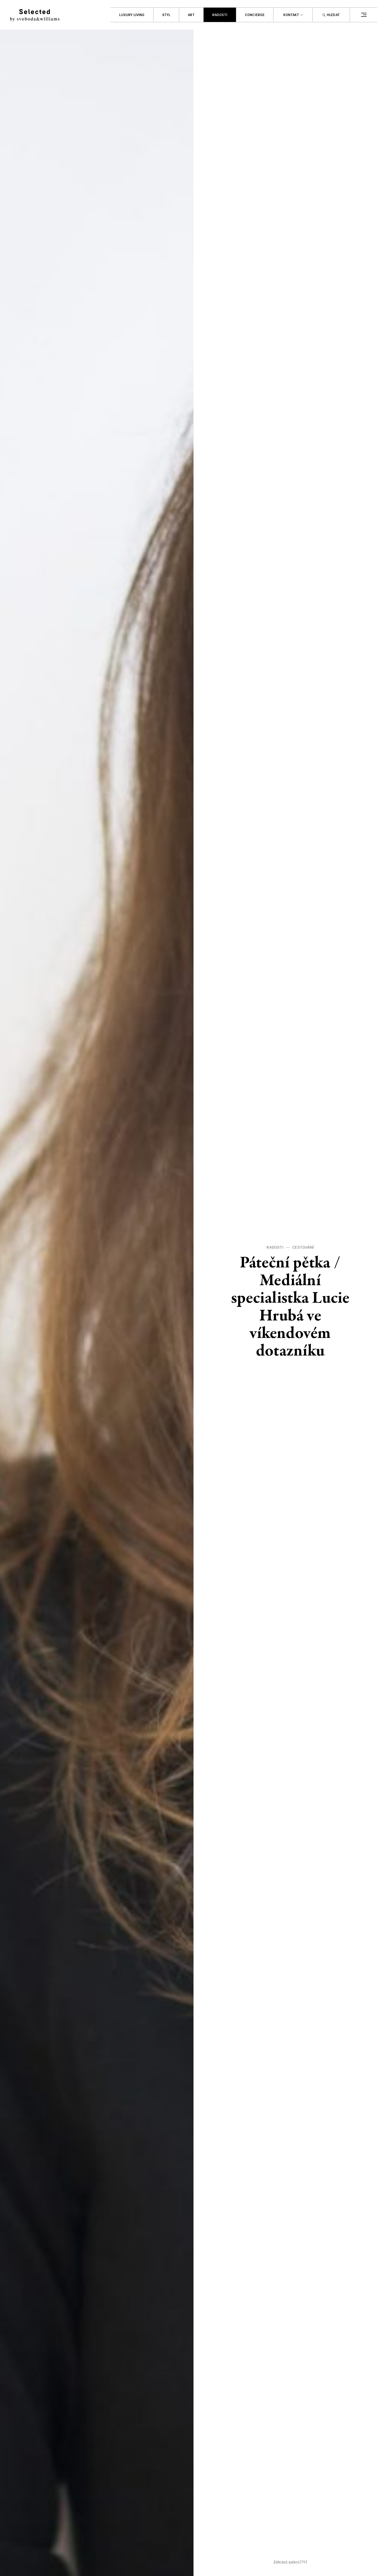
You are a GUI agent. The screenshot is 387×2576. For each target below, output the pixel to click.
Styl (166, 15)
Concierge (255, 15)
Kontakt (291, 15)
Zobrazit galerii (286, 2562)
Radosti (219, 15)
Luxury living (131, 15)
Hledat (331, 15)
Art (191, 15)
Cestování (303, 1247)
